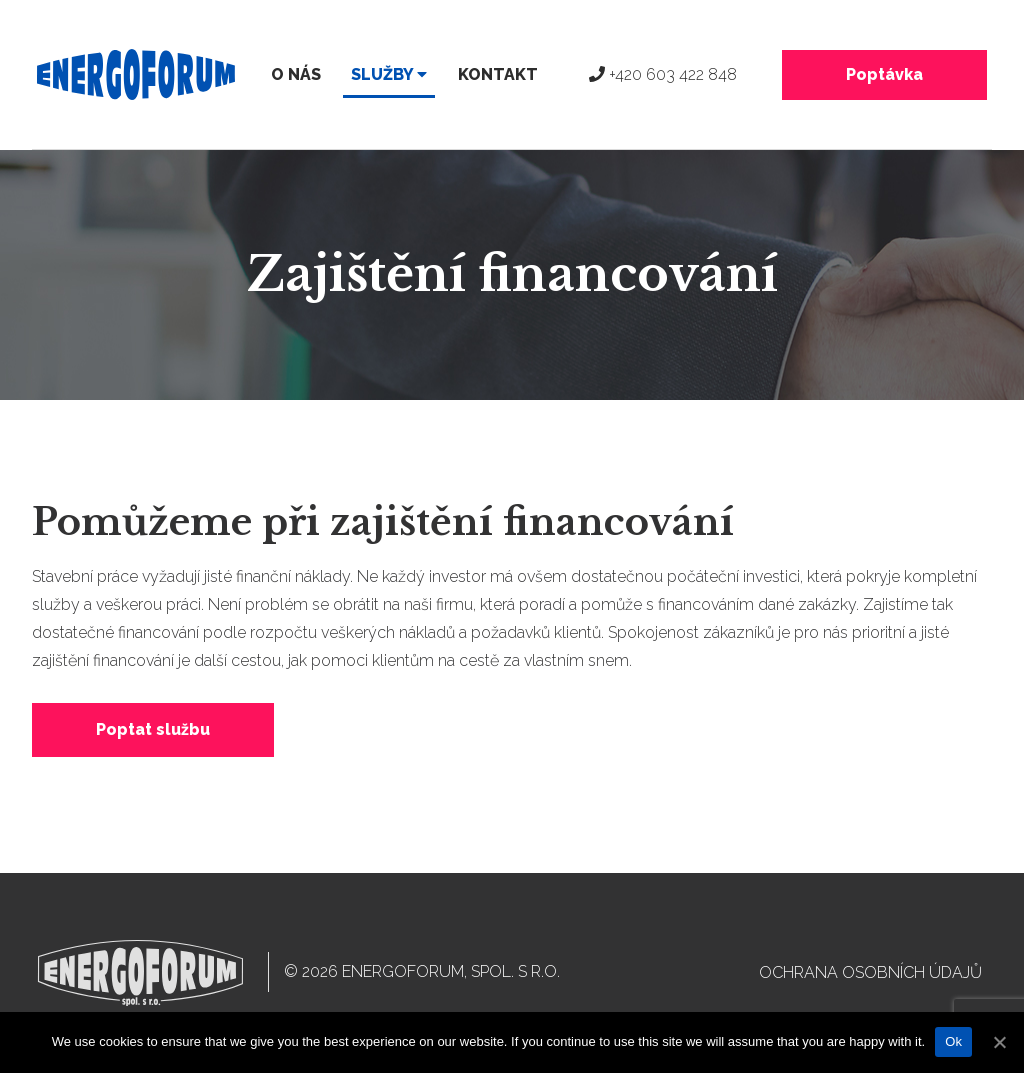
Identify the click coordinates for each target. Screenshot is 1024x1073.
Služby (389, 74)
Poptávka (884, 74)
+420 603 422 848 (663, 74)
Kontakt (498, 74)
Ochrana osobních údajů (870, 972)
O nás (296, 74)
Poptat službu (153, 729)
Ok (953, 1041)
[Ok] (999, 1042)
